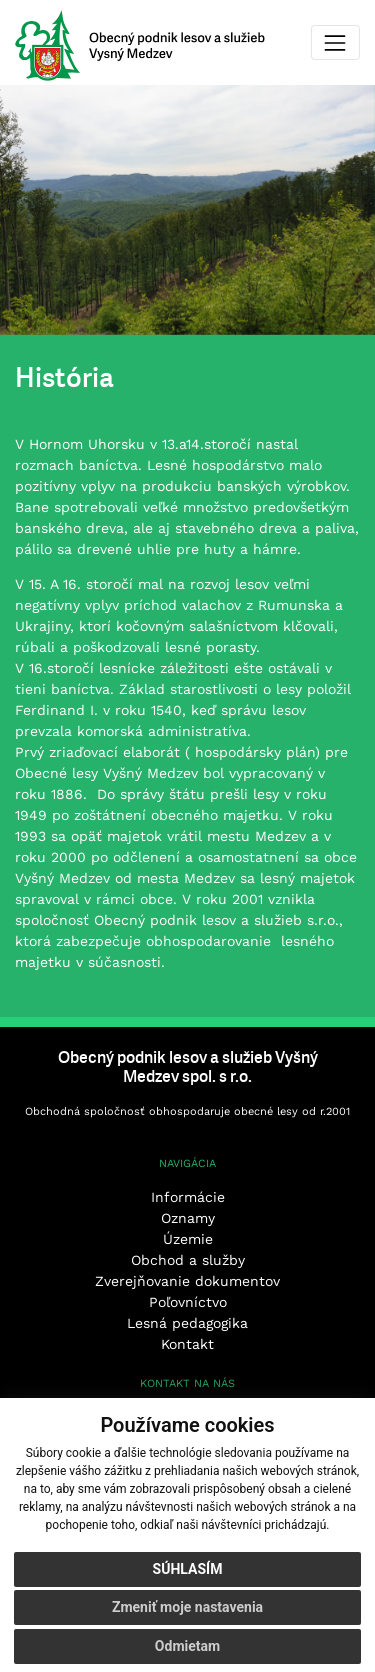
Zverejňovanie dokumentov (187, 1281)
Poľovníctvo (188, 1302)
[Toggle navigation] (335, 42)
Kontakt (187, 1344)
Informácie (188, 1197)
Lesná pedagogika (187, 1323)
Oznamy (188, 1218)
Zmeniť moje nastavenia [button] (187, 1607)
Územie (188, 1239)
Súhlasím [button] (188, 1569)
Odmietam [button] (187, 1646)
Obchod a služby (188, 1260)
